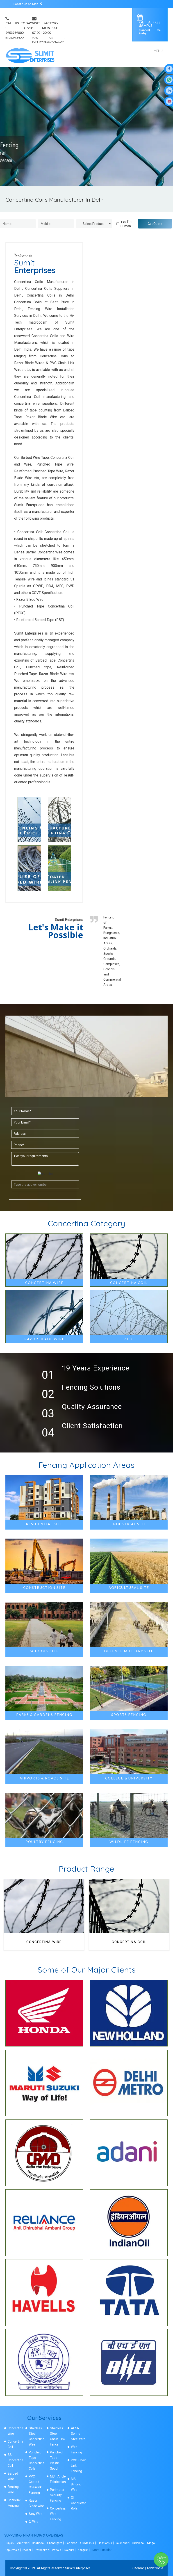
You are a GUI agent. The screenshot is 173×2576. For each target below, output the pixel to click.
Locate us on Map (28, 4)
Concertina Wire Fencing (58, 2514)
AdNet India (155, 2568)
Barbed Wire (13, 2476)
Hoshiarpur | (106, 2543)
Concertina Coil (129, 1950)
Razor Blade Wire (36, 2503)
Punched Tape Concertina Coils (36, 2460)
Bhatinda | (39, 2543)
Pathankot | (43, 2550)
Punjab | (10, 2543)
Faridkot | (72, 2543)
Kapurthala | (13, 2550)
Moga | (152, 2543)
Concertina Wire (44, 1950)
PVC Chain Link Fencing (78, 2465)
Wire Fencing (76, 2449)
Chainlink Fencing (14, 2502)
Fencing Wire (13, 2489)
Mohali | (28, 2550)
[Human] (117, 223)
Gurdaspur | (88, 2543)
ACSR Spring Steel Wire (78, 2433)
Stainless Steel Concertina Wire (36, 2436)
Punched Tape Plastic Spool (56, 2460)
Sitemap (138, 2568)
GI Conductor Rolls (78, 2503)
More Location (102, 2550)
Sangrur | (84, 2550)
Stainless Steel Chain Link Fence (58, 2436)
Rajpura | (70, 2550)
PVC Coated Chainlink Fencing (35, 2484)
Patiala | (58, 2550)
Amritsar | (24, 2543)
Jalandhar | (123, 2543)
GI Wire (34, 2521)
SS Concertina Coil (15, 2460)
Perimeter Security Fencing (57, 2495)
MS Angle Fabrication (58, 2479)
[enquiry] (141, 18)
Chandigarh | (56, 2543)
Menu (158, 51)
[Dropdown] (94, 223)
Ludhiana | (139, 2543)
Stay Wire (35, 2514)
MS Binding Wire (76, 2484)
